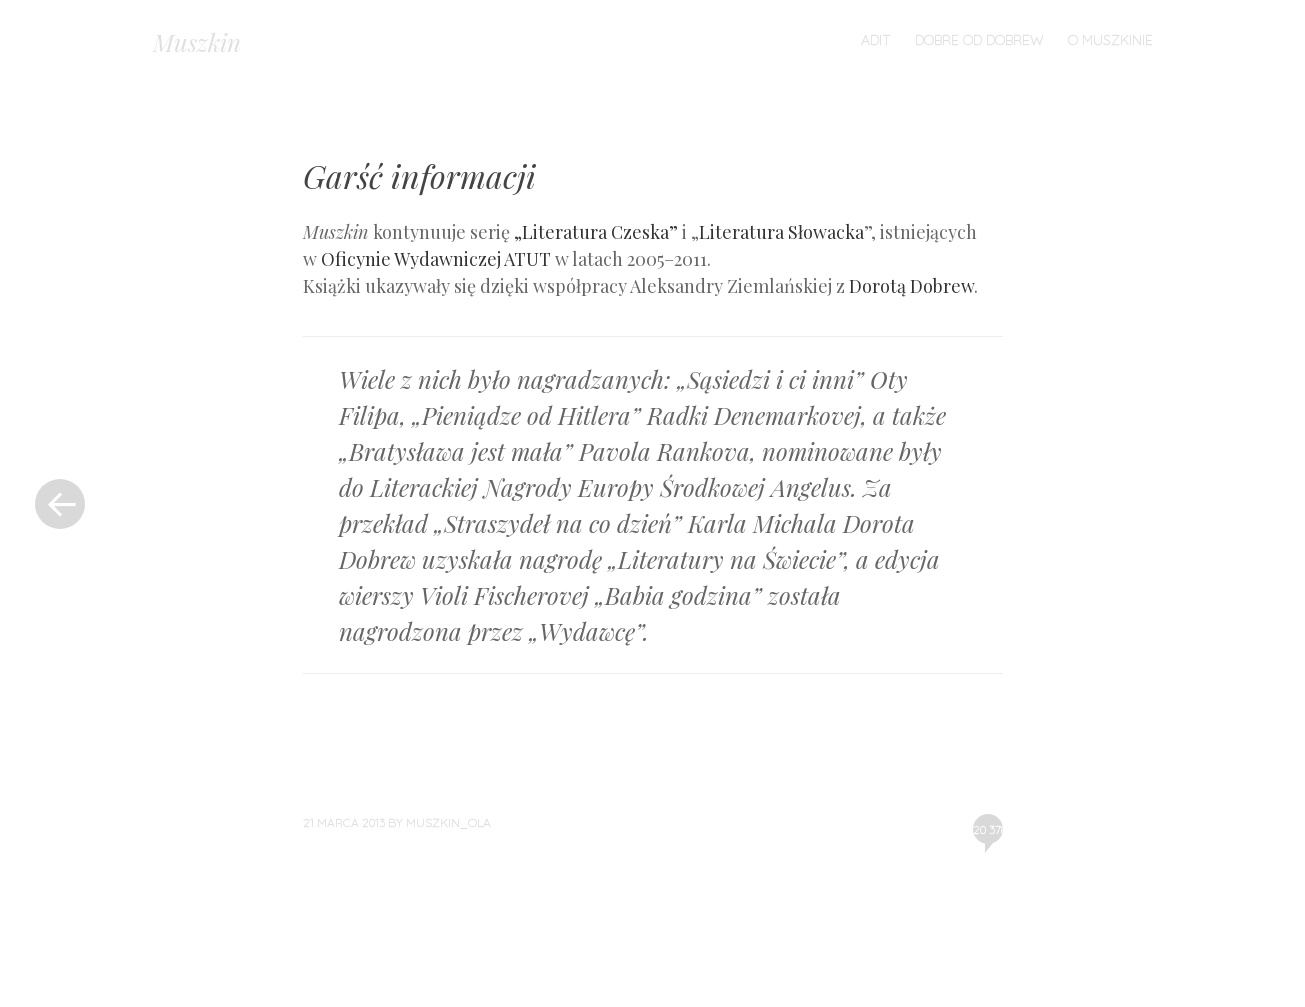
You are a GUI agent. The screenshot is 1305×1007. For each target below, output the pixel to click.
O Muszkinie (1110, 40)
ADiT (876, 40)
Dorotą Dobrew (911, 286)
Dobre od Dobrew (979, 40)
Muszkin (197, 42)
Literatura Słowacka (781, 232)
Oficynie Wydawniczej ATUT (436, 259)
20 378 (988, 833)
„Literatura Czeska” (596, 232)
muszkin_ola (448, 822)
